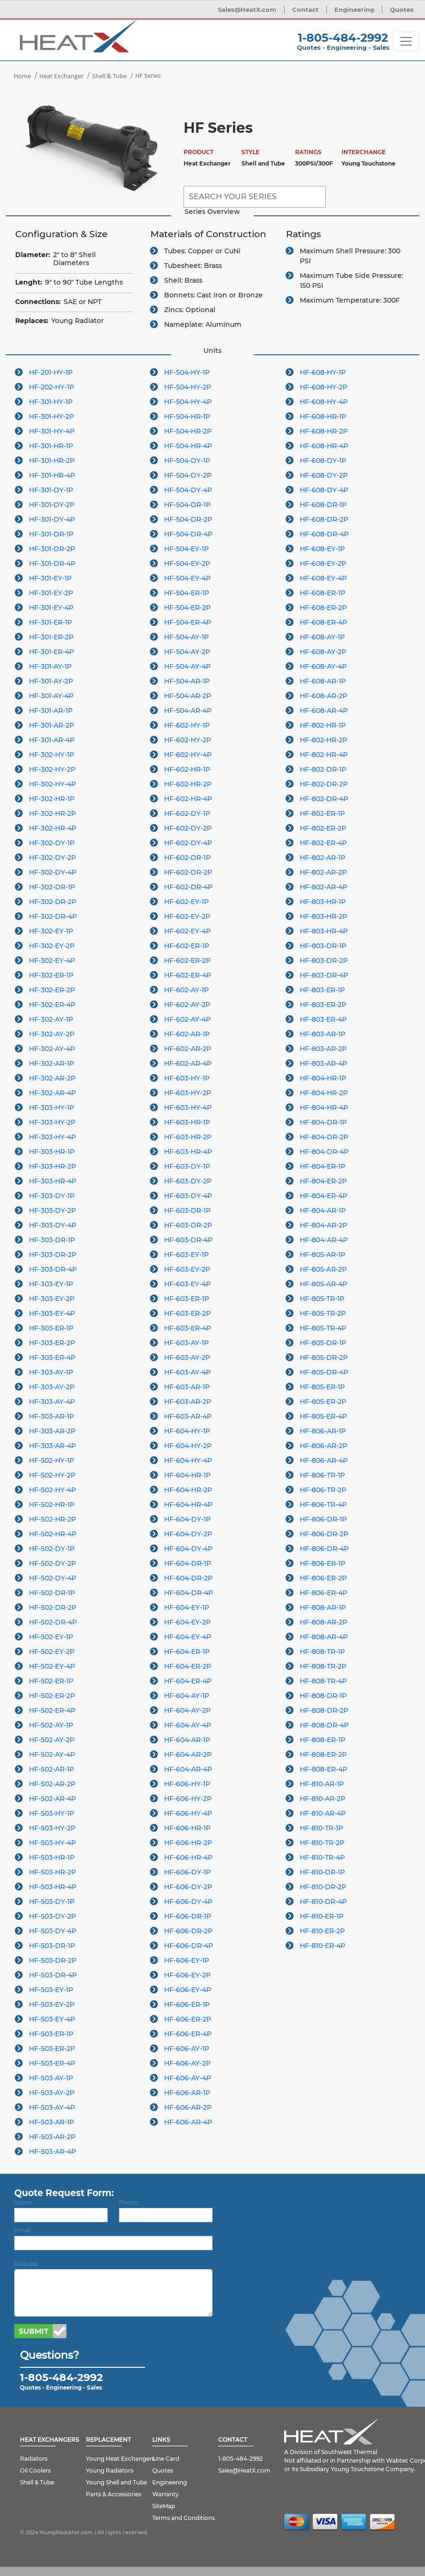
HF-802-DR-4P (324, 798)
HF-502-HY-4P (52, 1490)
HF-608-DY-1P (323, 460)
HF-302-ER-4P (52, 1004)
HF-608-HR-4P (324, 446)
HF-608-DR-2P (324, 519)
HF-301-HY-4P (51, 431)
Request (26, 2263)
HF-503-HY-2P (52, 1828)
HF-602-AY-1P (186, 990)
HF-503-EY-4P (52, 2019)
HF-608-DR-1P (323, 504)
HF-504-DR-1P (187, 504)
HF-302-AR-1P (51, 1063)
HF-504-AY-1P (186, 637)
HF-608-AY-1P (322, 637)
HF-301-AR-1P (51, 710)
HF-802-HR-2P (323, 740)
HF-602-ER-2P (187, 960)
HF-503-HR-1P (51, 1857)
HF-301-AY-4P (51, 696)
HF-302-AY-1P (51, 1019)
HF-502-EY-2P (51, 1651)
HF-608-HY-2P (323, 387)
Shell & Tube (109, 76)
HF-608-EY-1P (322, 549)
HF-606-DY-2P (188, 1887)
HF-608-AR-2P (323, 696)
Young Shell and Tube (116, 2482)
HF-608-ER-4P (323, 622)
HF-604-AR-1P (187, 1740)
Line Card (165, 2458)
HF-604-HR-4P (188, 1504)
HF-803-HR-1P (323, 901)
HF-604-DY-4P (188, 1548)
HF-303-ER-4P (52, 1357)
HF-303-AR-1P (51, 1416)
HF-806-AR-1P (323, 1431)
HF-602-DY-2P (188, 828)
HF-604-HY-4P (188, 1460)
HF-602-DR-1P (187, 857)
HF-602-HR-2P (188, 784)
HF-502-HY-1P (51, 1460)
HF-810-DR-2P (323, 1887)
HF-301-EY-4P (51, 607)
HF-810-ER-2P (322, 1931)
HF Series (148, 76)
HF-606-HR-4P (188, 1857)
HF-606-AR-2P (188, 2107)
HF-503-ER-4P (52, 2063)
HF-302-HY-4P (52, 784)
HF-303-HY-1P (51, 1107)
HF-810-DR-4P (323, 1901)
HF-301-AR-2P (51, 725)
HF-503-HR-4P (52, 1887)
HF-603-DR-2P (188, 1225)
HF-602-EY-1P (186, 901)
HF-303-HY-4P (52, 1137)
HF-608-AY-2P (323, 651)
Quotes (402, 9)
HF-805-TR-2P (323, 1313)
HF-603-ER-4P (187, 1328)
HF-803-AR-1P (322, 1034)
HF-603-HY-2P (187, 1093)
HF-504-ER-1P (186, 593)
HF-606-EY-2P (187, 1975)
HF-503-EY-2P (51, 2004)
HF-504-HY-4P (188, 401)
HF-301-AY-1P (50, 666)
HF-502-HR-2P (52, 1519)
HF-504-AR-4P (188, 710)
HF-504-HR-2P (188, 431)
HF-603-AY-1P (186, 1343)
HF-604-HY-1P (187, 1431)
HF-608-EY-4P (323, 578)
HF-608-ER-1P (322, 593)
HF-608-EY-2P (323, 563)
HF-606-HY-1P (187, 1784)
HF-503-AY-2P (51, 2092)
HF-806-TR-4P (323, 1504)
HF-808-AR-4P (324, 1637)
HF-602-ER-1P (186, 946)
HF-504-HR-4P (188, 446)
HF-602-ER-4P (187, 975)
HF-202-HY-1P (51, 387)
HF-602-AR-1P (187, 1034)
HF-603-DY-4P (188, 1195)
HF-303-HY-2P (52, 1122)
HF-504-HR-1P (187, 416)
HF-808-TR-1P (322, 1651)
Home (22, 76)
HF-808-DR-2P (324, 1710)
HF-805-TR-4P (323, 1328)
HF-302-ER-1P (51, 975)
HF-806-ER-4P (323, 1592)
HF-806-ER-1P (322, 1563)
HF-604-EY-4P (187, 1637)
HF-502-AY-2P (51, 1740)
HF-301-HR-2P (51, 460)
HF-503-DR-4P (53, 1975)
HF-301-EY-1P (50, 578)
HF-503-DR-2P (52, 1960)
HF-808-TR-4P (323, 1681)
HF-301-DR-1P (51, 534)
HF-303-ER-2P (52, 1343)
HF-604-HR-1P (187, 1475)
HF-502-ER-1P (51, 1681)
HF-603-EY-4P (187, 1284)
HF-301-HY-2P (51, 416)
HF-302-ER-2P (52, 990)
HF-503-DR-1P (52, 1945)
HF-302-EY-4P (52, 960)
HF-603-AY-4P (187, 1372)
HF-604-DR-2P (188, 1578)
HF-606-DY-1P (187, 1872)
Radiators (33, 2458)
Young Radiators (109, 2470)
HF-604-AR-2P (188, 1754)
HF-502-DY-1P (51, 1548)
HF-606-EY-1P (186, 1960)
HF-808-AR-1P (323, 1607)
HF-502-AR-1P (51, 1769)
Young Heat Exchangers (120, 2458)
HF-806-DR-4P (324, 1548)
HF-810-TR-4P (322, 1857)
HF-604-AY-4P (187, 1725)
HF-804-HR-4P (324, 1107)
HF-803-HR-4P (324, 931)
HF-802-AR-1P (322, 857)
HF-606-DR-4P (188, 1945)
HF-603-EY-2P (187, 1269)
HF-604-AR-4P (188, 1769)
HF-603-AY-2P (187, 1357)
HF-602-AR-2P (187, 1048)
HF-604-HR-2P (188, 1490)
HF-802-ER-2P (323, 828)
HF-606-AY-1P (186, 2048)
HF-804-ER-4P (323, 1195)
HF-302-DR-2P (52, 901)
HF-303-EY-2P (51, 1298)
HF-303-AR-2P (52, 1431)
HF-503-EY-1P (51, 1989)
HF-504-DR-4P (188, 534)
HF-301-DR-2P (52, 549)
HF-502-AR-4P (52, 1798)
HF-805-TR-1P (322, 1298)
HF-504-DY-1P (187, 460)
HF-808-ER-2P (323, 1754)
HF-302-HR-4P (52, 828)
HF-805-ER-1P (322, 1387)
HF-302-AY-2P (51, 1034)
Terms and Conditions (183, 2517)
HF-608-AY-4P (323, 666)
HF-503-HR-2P (52, 1872)
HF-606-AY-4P (187, 2078)
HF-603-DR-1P (187, 1210)
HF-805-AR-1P (322, 1254)
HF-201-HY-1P (51, 372)
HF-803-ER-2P (323, 1004)
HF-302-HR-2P (52, 813)
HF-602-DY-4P (188, 843)
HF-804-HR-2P (324, 1093)
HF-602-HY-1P (187, 725)
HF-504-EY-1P (186, 549)
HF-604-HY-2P (188, 1445)
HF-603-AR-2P (187, 1401)
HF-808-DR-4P (324, 1725)
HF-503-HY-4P (52, 1842)
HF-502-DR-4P (53, 1622)
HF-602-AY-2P (187, 1004)
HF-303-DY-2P (52, 1210)
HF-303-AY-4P (52, 1401)
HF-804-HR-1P (323, 1078)
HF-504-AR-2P (187, 696)
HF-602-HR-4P (188, 798)
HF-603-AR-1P (187, 1387)
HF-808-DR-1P (323, 1695)
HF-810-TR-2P (322, 1842)
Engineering (354, 9)
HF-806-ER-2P (323, 1578)
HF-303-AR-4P (52, 1445)
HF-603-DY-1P (187, 1166)
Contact (305, 9)
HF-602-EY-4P (187, 931)
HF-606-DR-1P (187, 1916)
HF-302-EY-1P (51, 931)
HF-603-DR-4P (188, 1240)
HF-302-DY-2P (52, 857)
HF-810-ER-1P (321, 1916)
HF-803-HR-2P (323, 916)
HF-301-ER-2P (51, 637)
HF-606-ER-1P (187, 2004)
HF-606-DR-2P (188, 1931)
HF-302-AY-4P (52, 1048)
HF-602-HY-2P (187, 740)
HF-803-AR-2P (323, 1048)
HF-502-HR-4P (52, 1534)
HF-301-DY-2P (51, 504)
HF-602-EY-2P (187, 916)
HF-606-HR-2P (188, 1842)
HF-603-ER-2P (187, 1313)
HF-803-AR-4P (323, 1063)
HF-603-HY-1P (187, 1078)
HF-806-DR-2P (324, 1534)
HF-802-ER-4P (323, 843)
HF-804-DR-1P (323, 1122)
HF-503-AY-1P (51, 2078)
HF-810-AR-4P (323, 1813)
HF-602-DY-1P (187, 813)
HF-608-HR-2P (324, 431)
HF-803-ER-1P (322, 990)
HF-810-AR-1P (322, 1784)
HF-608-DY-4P (324, 490)
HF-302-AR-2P (52, 1078)
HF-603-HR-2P (188, 1137)
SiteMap (163, 2506)
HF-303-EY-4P (52, 1313)
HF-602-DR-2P (188, 872)
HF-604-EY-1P (186, 1607)
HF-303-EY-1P (51, 1284)
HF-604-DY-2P (188, 1534)
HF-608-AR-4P (324, 710)
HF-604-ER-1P (187, 1651)
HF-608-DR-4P (324, 534)
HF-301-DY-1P (51, 490)
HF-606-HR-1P (187, 1828)
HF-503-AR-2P (52, 2137)
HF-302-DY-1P (51, 843)
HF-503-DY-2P (52, 1916)
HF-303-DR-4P (53, 1269)
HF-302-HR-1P (51, 798)
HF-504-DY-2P (188, 475)
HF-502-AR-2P (52, 1784)
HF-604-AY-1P (186, 1695)
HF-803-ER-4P (323, 1019)
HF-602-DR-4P (188, 887)
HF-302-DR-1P (52, 887)
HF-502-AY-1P (51, 1725)
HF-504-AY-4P (187, 666)
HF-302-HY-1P (51, 754)
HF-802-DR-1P (323, 769)
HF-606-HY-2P (188, 1798)
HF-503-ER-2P (52, 2048)
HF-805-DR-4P (324, 1372)
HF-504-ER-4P (187, 622)
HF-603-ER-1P (186, 1298)
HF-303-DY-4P (52, 1225)
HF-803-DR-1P (323, 946)
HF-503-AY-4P (52, 2107)
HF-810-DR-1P (322, 1872)
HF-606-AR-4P (188, 2122)
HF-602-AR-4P (188, 1063)
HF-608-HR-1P (323, 416)
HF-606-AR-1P (187, 2092)
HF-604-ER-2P (187, 1666)
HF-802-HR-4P (324, 754)
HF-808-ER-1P (322, 1740)
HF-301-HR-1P (51, 446)
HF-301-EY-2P (51, 593)
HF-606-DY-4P (188, 1901)
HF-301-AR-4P (51, 740)
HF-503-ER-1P (51, 2034)
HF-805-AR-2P (323, 1269)
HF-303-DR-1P (52, 1240)
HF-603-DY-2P (188, 1181)
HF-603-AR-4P (188, 1416)
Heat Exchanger (61, 76)
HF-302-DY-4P (52, 872)
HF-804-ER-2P (323, 1181)
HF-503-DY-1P (51, 1901)
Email (22, 2230)
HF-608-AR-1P (323, 681)
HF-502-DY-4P (52, 1578)
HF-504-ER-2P (187, 607)
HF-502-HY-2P (52, 1475)
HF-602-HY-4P (188, 754)
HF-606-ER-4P (188, 2034)
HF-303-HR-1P (51, 1151)
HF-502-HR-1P (51, 1504)
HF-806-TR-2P (323, 1490)
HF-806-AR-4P (324, 1460)
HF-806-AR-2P (323, 1445)
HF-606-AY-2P (187, 2063)
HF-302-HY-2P (52, 769)
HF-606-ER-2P (187, 2019)
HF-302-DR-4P (53, 916)
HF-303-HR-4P (52, 1181)
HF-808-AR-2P (323, 1622)
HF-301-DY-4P (52, 519)
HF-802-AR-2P (323, 872)
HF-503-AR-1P (51, 2122)
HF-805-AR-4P (323, 1284)
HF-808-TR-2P (323, 1666)
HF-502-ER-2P (52, 1695)
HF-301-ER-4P (51, 651)
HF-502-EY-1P (51, 1637)
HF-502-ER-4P (52, 1710)
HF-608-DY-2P (324, 475)
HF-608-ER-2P (323, 607)
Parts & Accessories (113, 2494)
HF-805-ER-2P (323, 1401)
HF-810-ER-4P (322, 1945)
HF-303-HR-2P (52, 1166)
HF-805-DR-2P (324, 1357)
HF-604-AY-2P (187, 1710)
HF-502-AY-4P (52, 1754)
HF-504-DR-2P (188, 519)
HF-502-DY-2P (52, 1563)
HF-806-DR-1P (323, 1519)
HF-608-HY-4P (324, 401)
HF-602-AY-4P (187, 1019)
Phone (128, 2202)
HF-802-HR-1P (323, 725)
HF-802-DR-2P (324, 784)
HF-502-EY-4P (52, 1666)
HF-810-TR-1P (321, 1828)
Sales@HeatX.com (247, 9)
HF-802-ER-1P (322, 813)
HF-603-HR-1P (187, 1122)
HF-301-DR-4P (52, 563)
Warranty (165, 2494)
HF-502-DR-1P (52, 1592)
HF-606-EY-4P (187, 1989)
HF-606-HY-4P (188, 1813)
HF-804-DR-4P (324, 1151)
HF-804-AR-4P (324, 1240)
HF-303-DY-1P (51, 1195)
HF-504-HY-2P (187, 387)
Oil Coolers (35, 2470)
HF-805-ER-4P (323, 1416)
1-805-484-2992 (343, 38)
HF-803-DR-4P (324, 975)
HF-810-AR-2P (322, 1798)
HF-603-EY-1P (186, 1254)
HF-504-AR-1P (187, 681)
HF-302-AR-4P (52, 1093)
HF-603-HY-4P (188, 1107)
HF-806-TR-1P (322, 1475)
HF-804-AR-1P (323, 1210)
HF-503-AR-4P (52, 2151)
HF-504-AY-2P (187, 651)
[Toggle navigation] (406, 41)
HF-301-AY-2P (51, 681)
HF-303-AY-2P (51, 1387)
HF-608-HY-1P (323, 372)
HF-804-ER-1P (322, 1166)
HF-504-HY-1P (187, 372)
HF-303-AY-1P (51, 1372)
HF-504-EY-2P (187, 563)
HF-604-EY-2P (187, 1622)
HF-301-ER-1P (50, 622)
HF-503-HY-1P (51, 1813)
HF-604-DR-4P (188, 1592)
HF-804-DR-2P (324, 1137)
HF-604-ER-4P (188, 1681)
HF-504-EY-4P (187, 578)
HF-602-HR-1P (187, 769)
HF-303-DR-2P (52, 1254)
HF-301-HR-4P (52, 475)
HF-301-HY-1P (51, 401)
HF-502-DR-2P (52, 1607)
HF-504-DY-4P (188, 490)
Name (23, 2202)
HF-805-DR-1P (323, 1343)
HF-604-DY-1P (187, 1519)
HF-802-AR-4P (323, 887)
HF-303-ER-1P (51, 1328)
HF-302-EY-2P (51, 946)
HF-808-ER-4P (323, 1769)
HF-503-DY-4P (52, 1931)
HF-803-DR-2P (324, 960)
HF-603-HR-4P (188, 1151)
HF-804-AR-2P (323, 1225)
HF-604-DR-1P (187, 1563)
